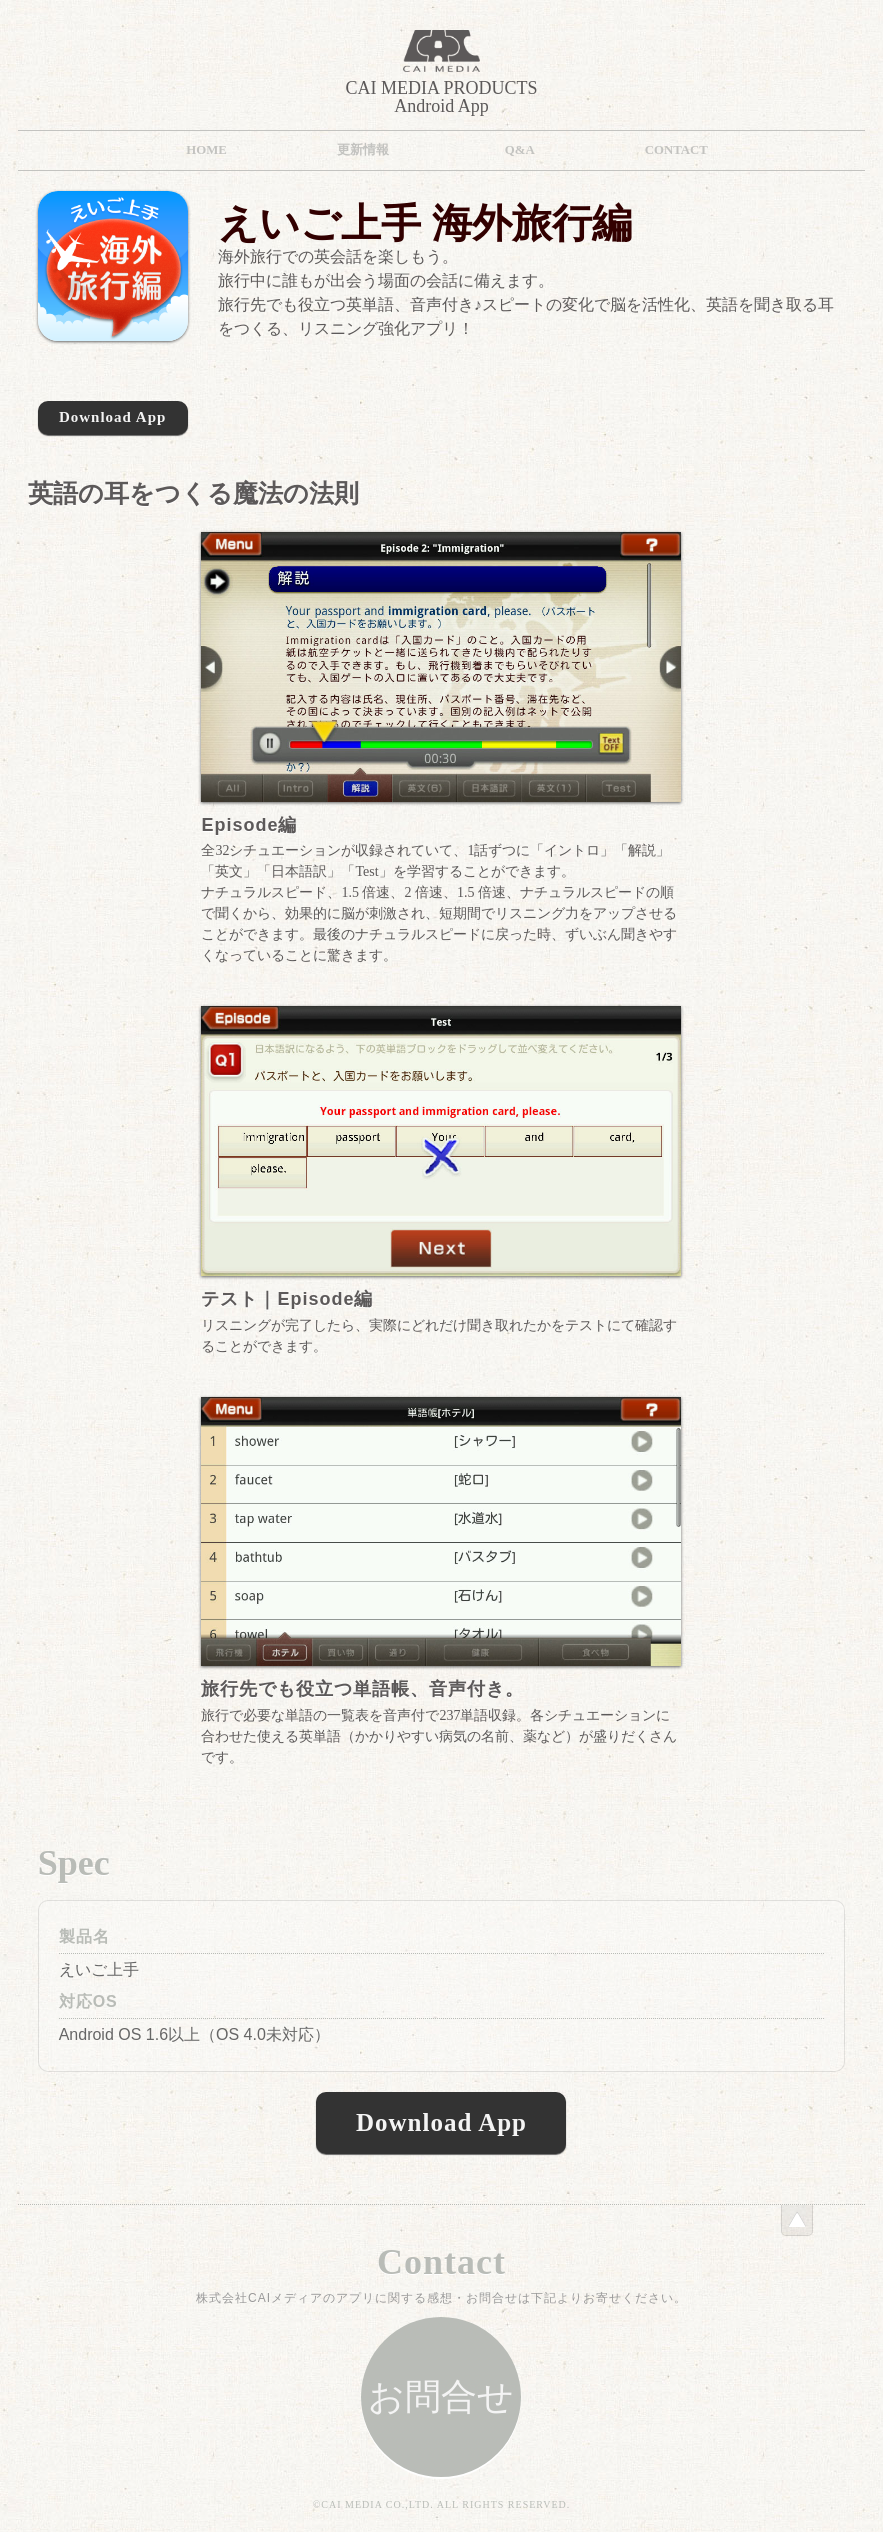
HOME (206, 150)
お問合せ (441, 2397)
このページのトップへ (797, 2220)
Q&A (520, 150)
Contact (676, 150)
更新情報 (363, 150)
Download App (112, 417)
